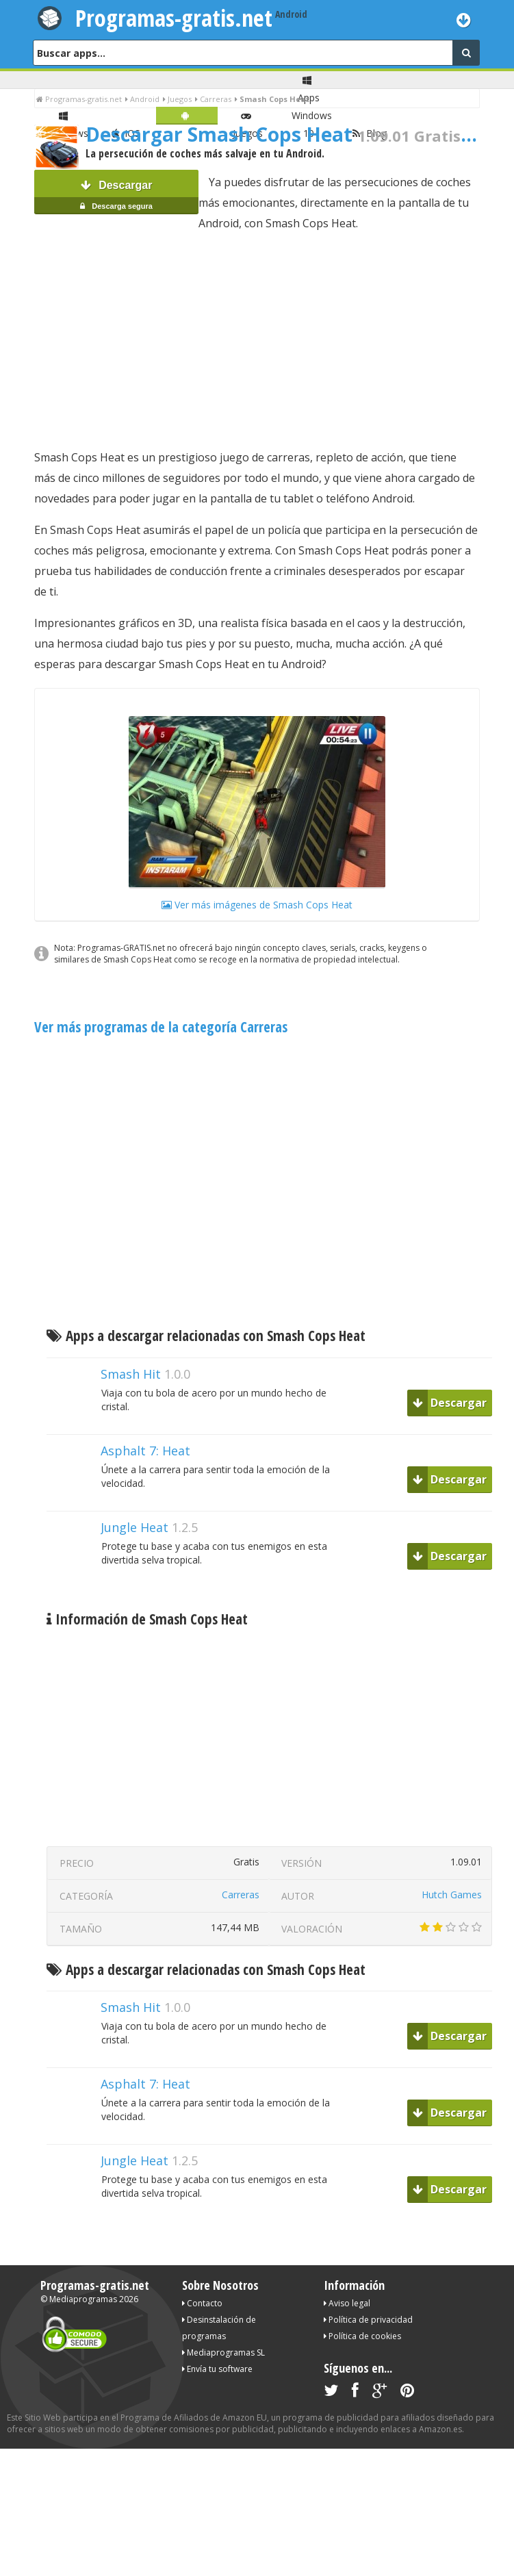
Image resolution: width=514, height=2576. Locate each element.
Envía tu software (217, 2369)
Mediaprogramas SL (223, 2352)
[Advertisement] (257, 340)
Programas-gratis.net (173, 18)
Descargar (116, 196)
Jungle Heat (134, 1527)
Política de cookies (362, 2336)
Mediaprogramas (83, 2299)
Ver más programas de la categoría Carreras (160, 1026)
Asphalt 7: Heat (145, 1450)
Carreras (240, 1894)
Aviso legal (347, 2303)
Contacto (202, 2303)
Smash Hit (131, 1374)
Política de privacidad (368, 2319)
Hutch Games (452, 1894)
